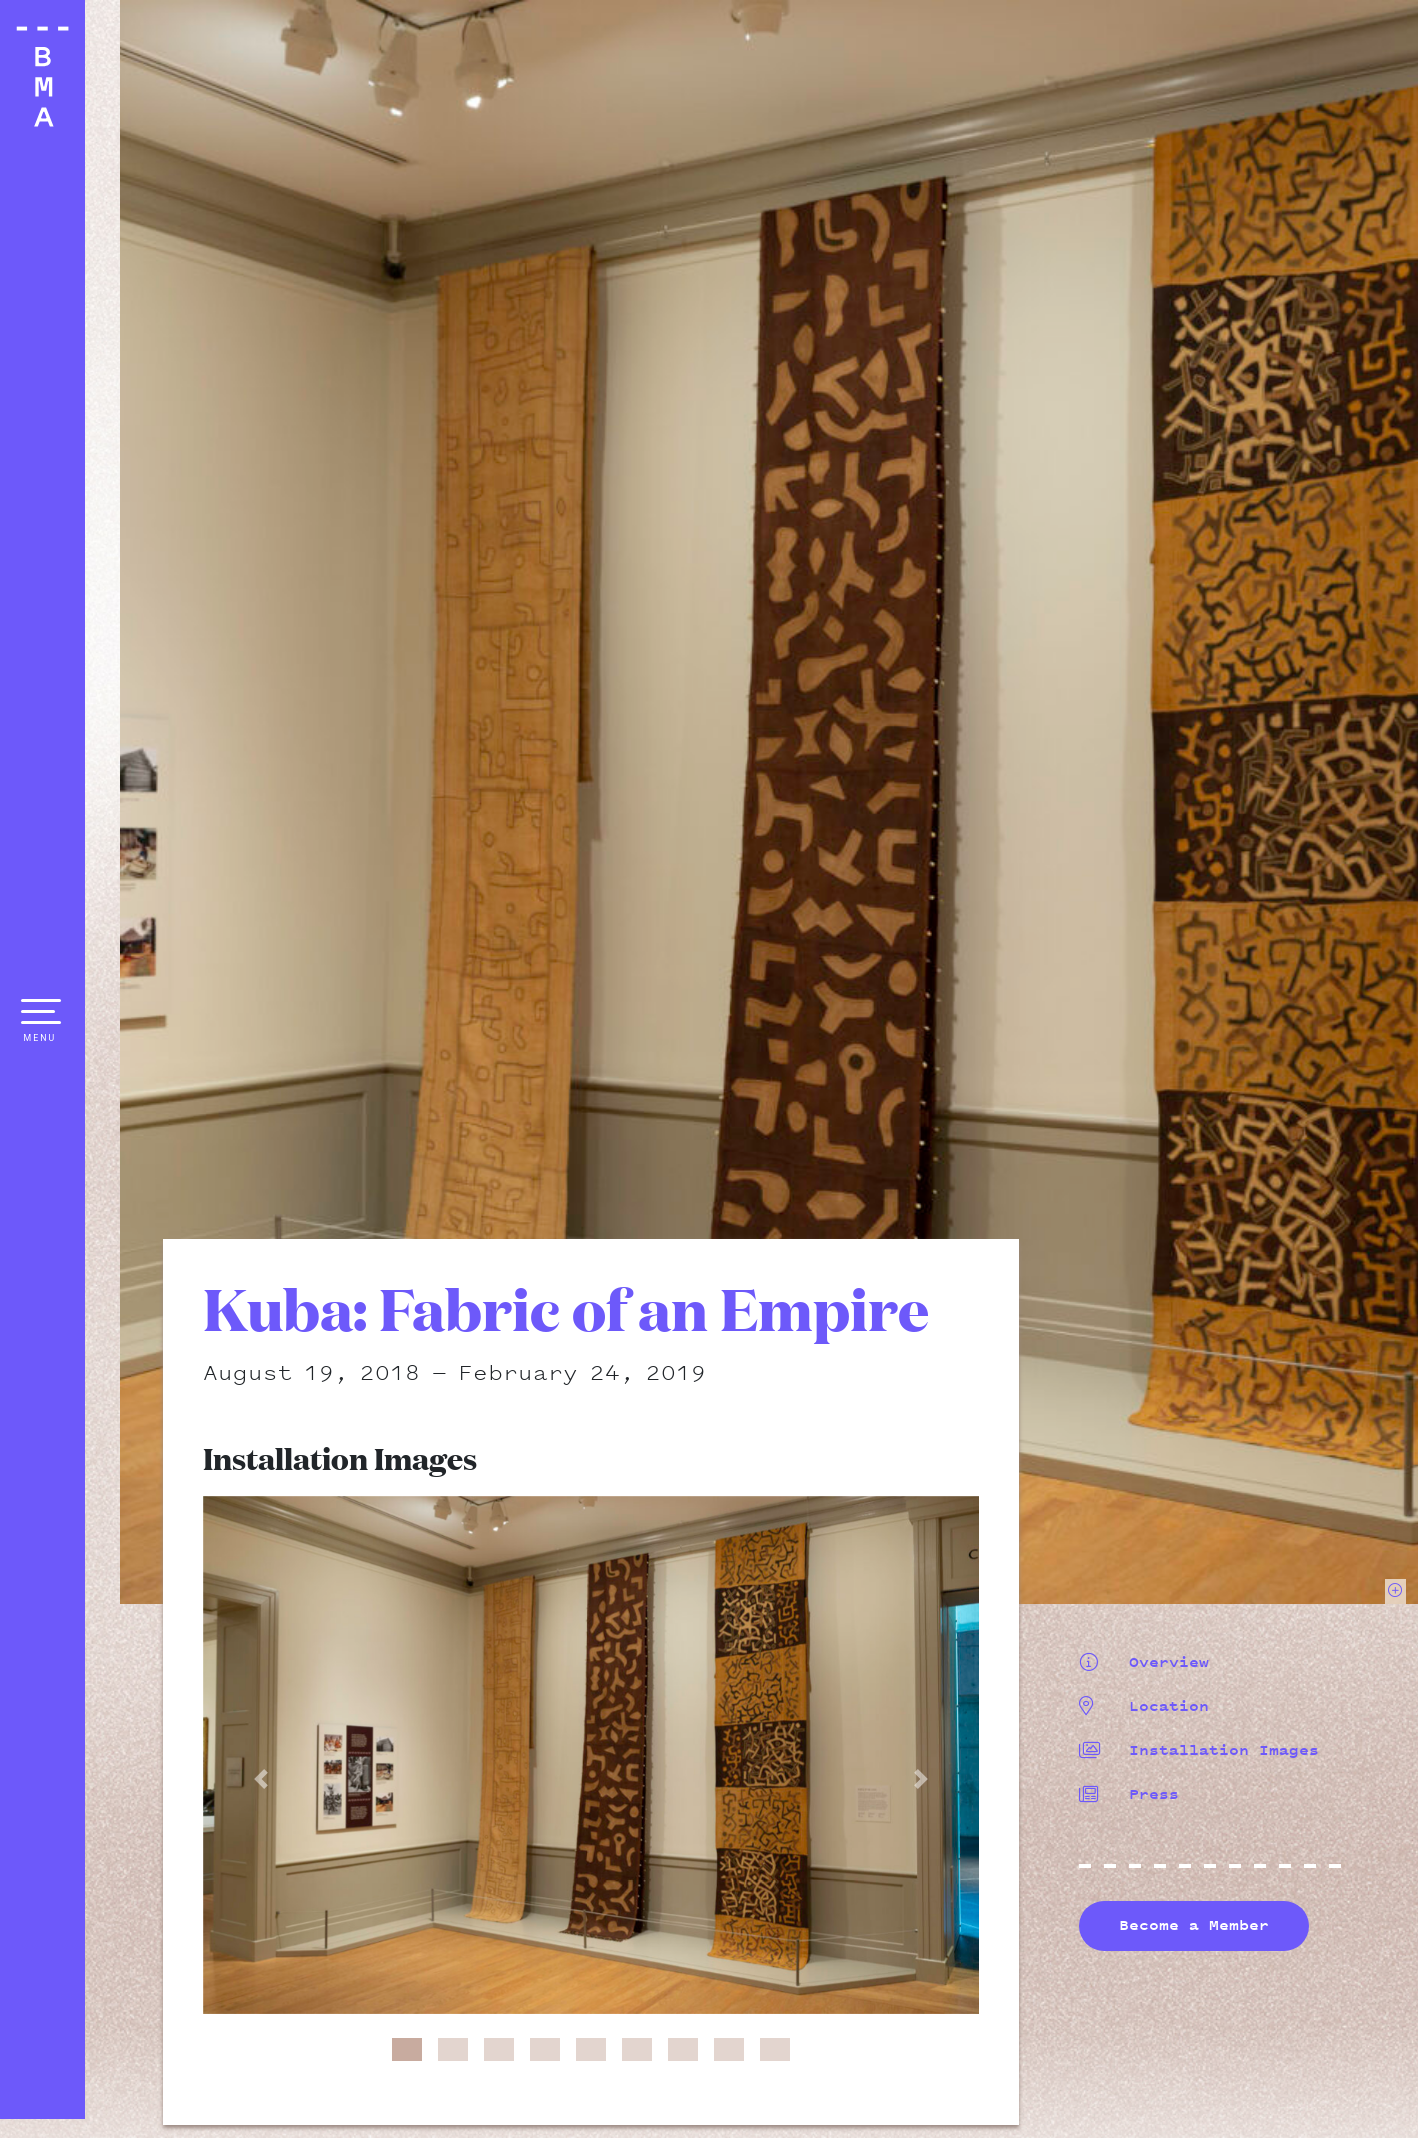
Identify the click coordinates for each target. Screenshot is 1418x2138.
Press (1129, 1794)
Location (1144, 1706)
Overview (1144, 1662)
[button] (261, 1779)
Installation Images (1199, 1750)
